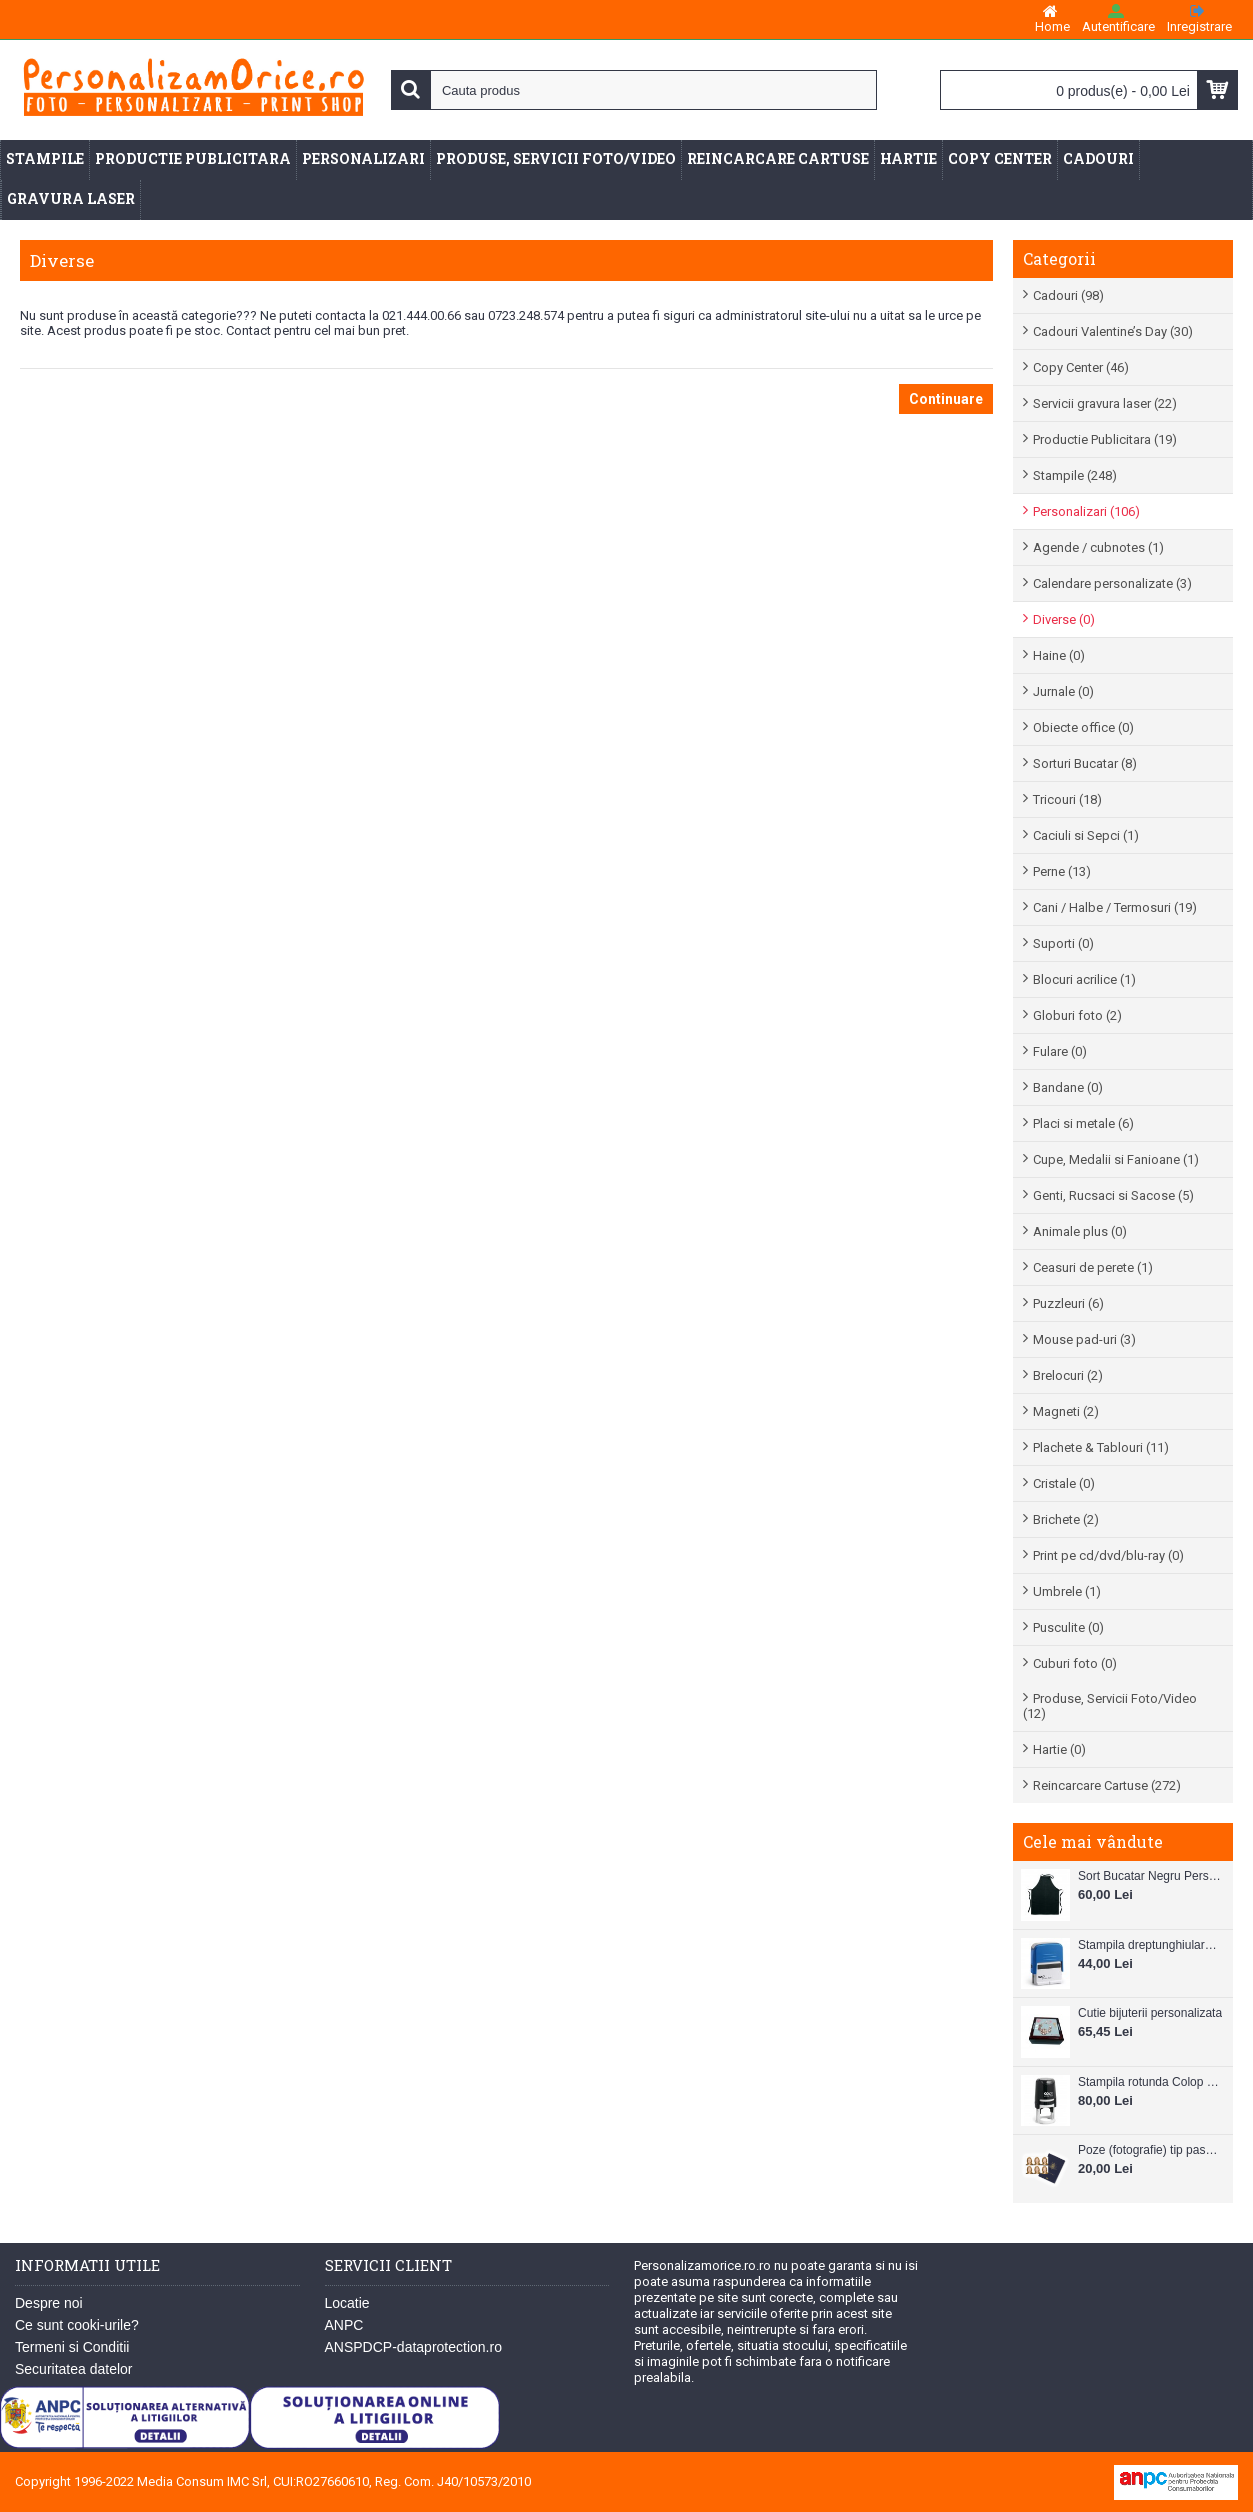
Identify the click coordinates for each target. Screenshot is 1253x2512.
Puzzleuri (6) (1068, 1303)
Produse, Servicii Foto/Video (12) (1110, 1706)
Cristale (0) (1064, 1483)
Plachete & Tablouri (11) (1101, 1447)
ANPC (344, 2325)
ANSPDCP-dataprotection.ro (413, 2347)
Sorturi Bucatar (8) (1085, 763)
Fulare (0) (1060, 1051)
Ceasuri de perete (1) (1093, 1267)
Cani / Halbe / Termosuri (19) (1115, 907)
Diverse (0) (1064, 619)
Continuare (946, 399)
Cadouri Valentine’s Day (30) (1113, 331)
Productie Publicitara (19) (1105, 439)
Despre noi (49, 2303)
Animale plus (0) (1080, 1231)
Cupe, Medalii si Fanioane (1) (1116, 1159)
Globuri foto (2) (1077, 1015)
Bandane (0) (1068, 1087)
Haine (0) (1059, 655)
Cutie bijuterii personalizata (1150, 2013)
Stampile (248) (1075, 475)
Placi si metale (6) (1083, 1123)
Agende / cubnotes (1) (1098, 547)
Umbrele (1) (1067, 1591)
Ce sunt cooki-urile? (77, 2325)
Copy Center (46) (1081, 367)
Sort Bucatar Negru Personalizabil (1150, 1876)
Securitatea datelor (74, 2369)
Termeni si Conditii (72, 2347)
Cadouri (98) (1068, 295)
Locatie (347, 2303)
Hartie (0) (1059, 1749)
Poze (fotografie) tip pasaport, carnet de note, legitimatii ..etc (1150, 2150)
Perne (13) (1062, 871)
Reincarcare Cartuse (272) (1107, 1785)
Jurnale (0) (1063, 691)
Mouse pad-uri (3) (1084, 1339)
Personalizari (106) (1086, 511)
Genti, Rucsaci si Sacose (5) (1113, 1195)
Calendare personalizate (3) (1112, 583)
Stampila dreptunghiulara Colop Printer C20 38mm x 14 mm (1150, 1945)
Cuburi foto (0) (1075, 1663)
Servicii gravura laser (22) (1105, 403)
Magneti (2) (1066, 1411)
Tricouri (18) (1067, 799)
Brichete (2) (1066, 1519)
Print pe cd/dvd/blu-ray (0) (1108, 1555)
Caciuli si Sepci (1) (1086, 835)
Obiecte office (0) (1083, 727)
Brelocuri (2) (1068, 1375)
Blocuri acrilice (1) (1084, 979)
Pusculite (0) (1068, 1627)
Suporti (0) (1063, 943)
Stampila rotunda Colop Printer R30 (1150, 2082)
